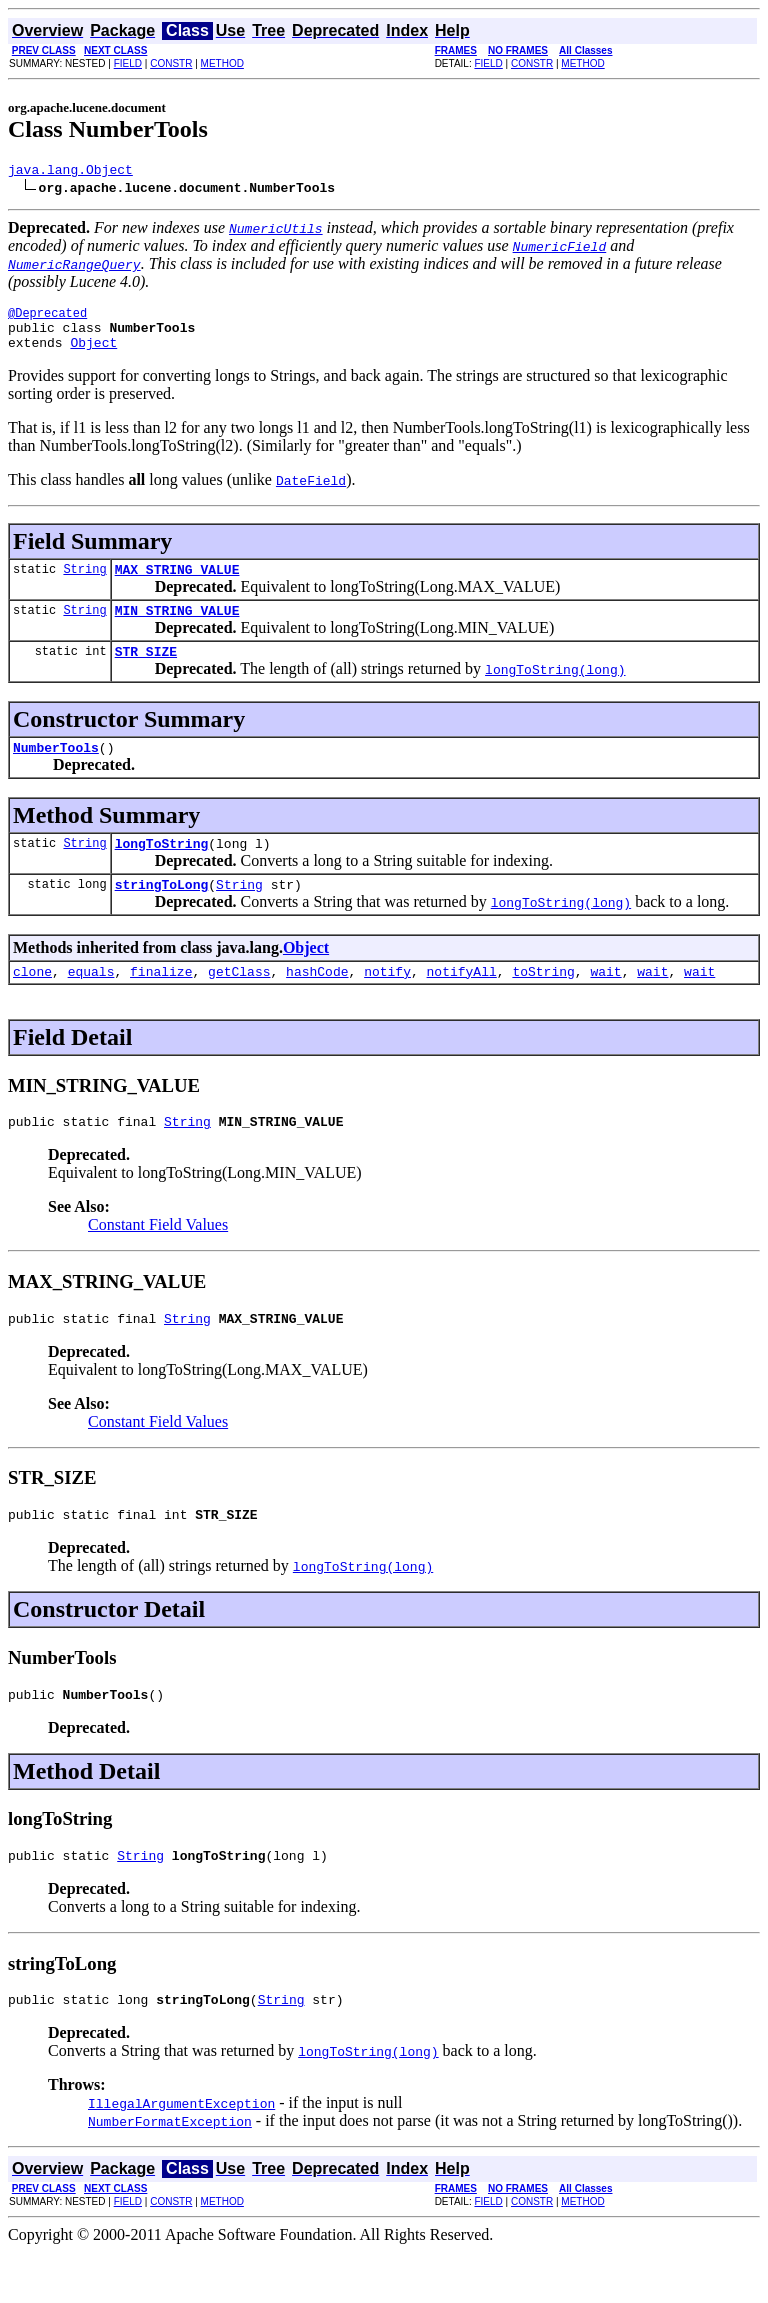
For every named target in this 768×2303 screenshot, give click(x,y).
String (84, 583)
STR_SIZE (146, 672)
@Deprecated (47, 318)
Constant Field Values (158, 1260)
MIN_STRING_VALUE (177, 628)
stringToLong (162, 914)
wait (605, 1004)
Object (93, 354)
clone (32, 1004)
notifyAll (462, 1004)
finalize (161, 1004)
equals (91, 1004)
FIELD (128, 63)
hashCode (317, 1004)
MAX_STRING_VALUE (177, 584)
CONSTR (171, 63)
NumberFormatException (170, 2172)
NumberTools (56, 771)
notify (387, 1004)
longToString (162, 870)
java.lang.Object (70, 172)
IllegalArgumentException (181, 2154)
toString (543, 1004)
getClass (239, 1004)
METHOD (222, 63)
